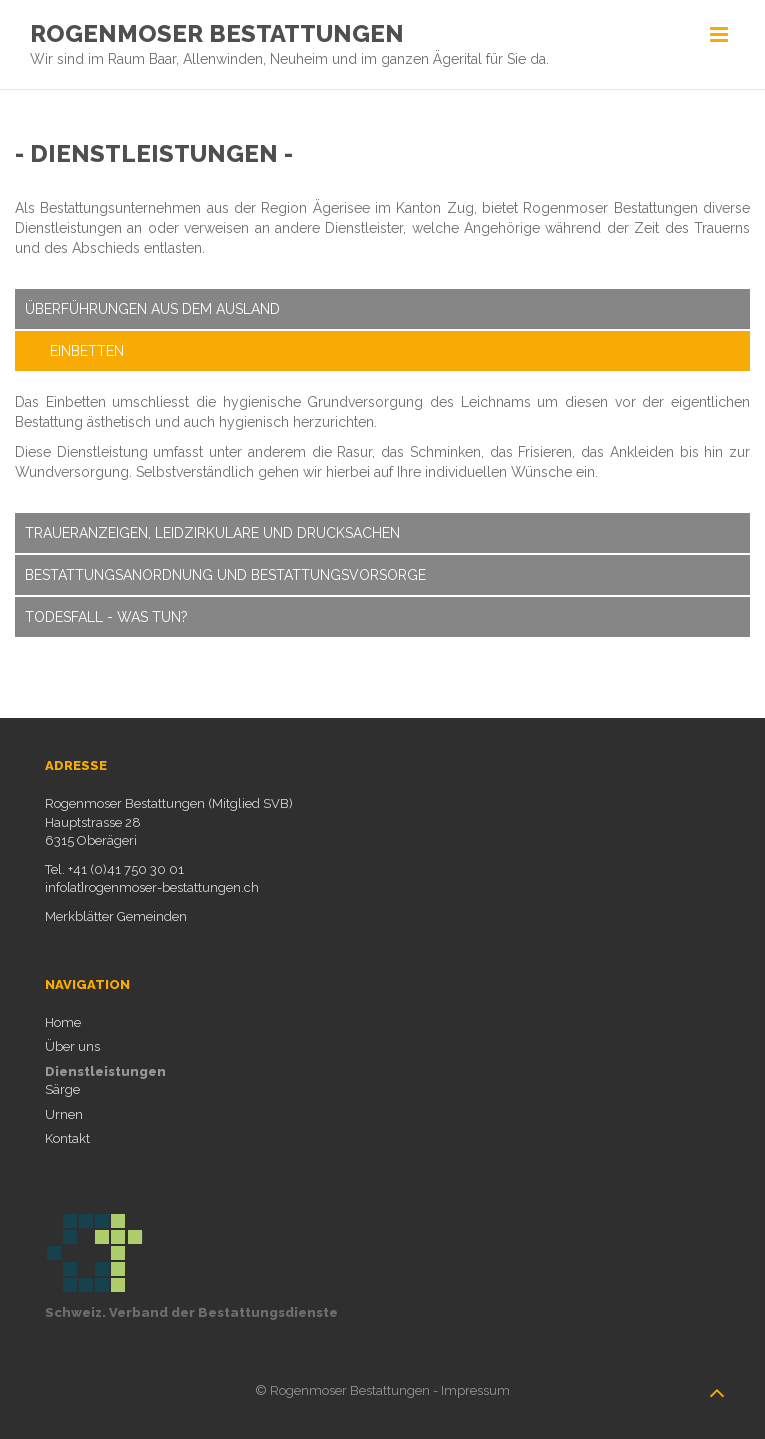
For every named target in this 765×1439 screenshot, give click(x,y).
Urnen (64, 1112)
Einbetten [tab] (87, 349)
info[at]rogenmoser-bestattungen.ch (152, 885)
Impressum (475, 1388)
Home (63, 1020)
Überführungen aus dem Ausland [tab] (152, 307)
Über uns (72, 1044)
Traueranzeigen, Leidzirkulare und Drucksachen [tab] (212, 531)
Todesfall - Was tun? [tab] (106, 615)
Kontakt (67, 1136)
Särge (62, 1087)
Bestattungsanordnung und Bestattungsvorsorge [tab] (225, 573)
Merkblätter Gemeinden (116, 914)
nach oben (717, 1382)
